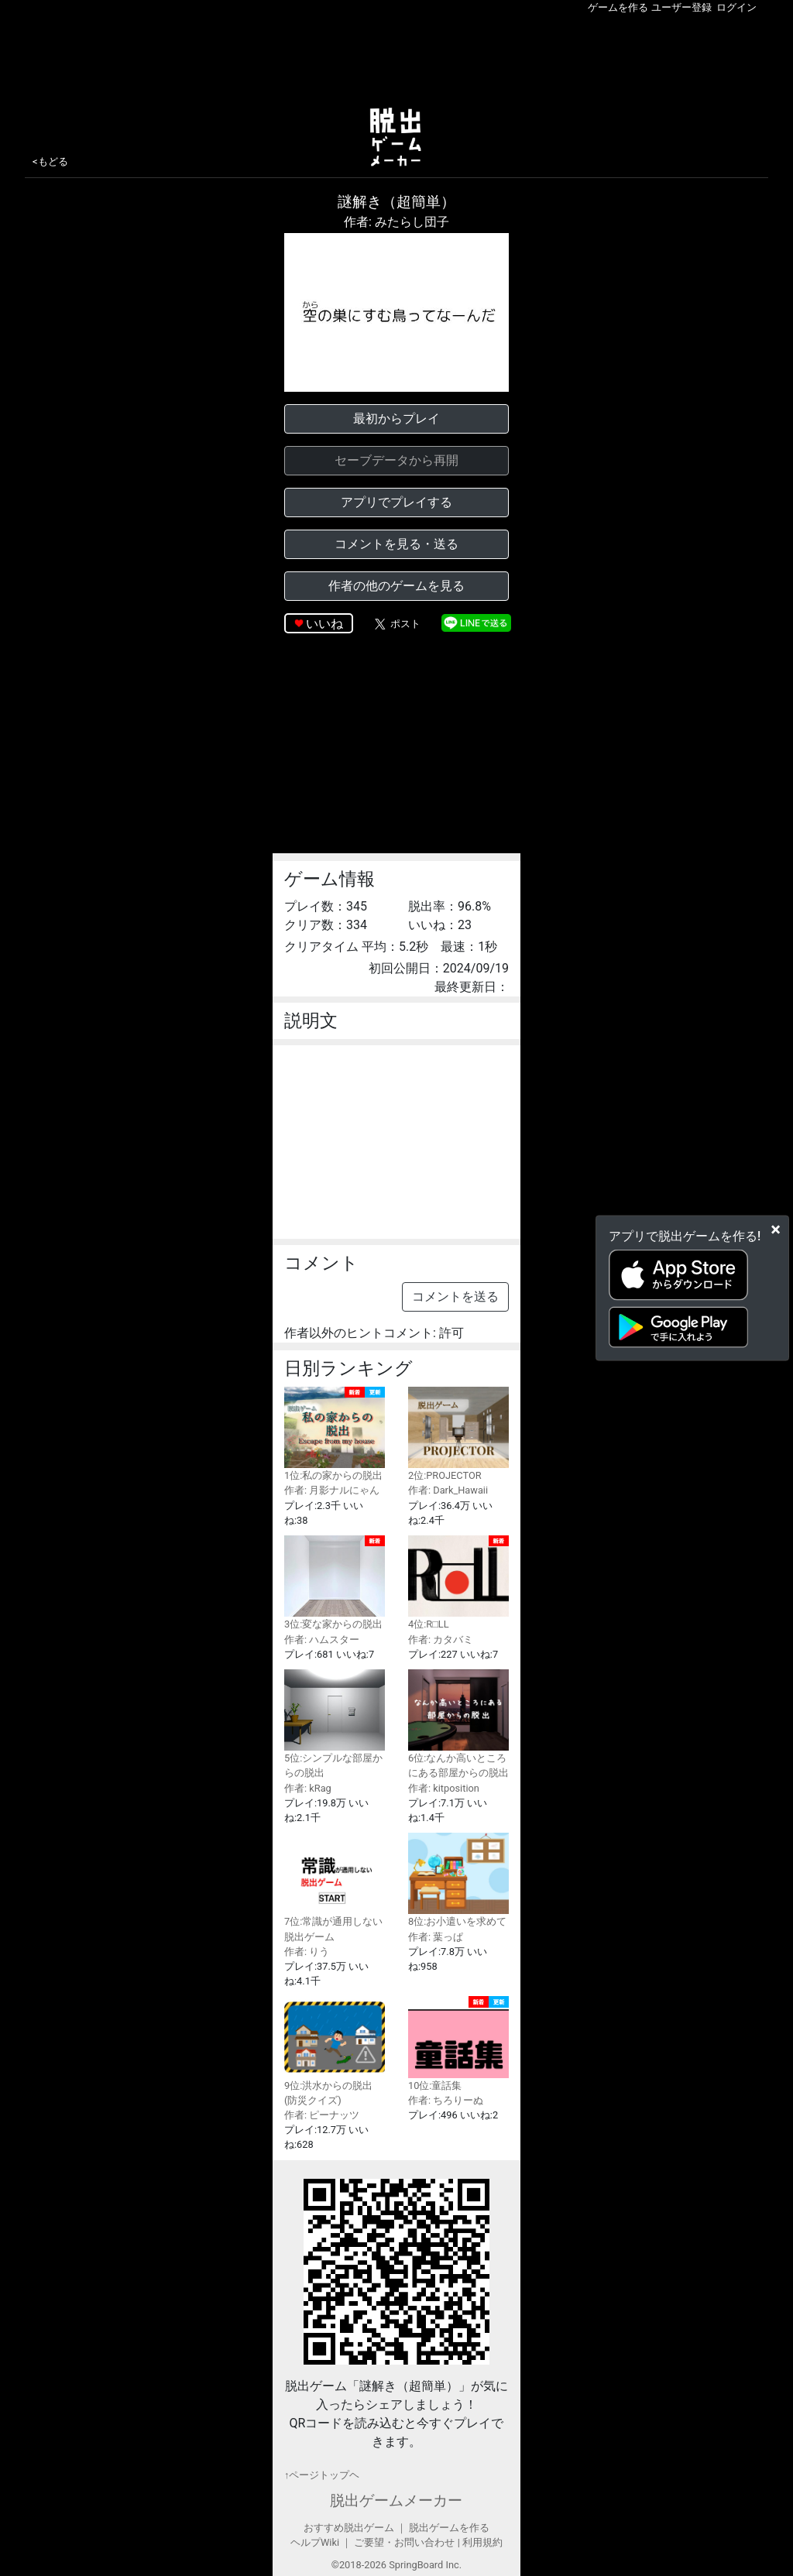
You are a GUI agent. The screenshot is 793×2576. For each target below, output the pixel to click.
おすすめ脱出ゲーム (349, 2527)
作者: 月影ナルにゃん (331, 1490)
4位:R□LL (458, 1582)
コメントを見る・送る (396, 544)
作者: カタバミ (440, 1639)
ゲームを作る (618, 7)
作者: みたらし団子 (396, 221)
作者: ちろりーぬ (445, 2100)
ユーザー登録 (681, 7)
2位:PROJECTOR (458, 1434)
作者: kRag (307, 1788)
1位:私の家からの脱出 (334, 1434)
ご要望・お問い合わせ (404, 2542)
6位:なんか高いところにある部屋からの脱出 (458, 1724)
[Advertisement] (396, 57)
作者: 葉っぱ (435, 1937)
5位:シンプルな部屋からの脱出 (334, 1724)
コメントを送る (455, 1296)
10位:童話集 (458, 2043)
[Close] (776, 1228)
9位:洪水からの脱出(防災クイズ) (334, 2050)
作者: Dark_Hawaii (448, 1490)
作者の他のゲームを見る (396, 585)
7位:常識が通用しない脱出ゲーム (334, 1887)
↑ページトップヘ (321, 2475)
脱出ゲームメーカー (396, 2500)
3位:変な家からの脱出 (334, 1582)
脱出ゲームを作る (449, 2527)
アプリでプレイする (396, 502)
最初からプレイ (396, 418)
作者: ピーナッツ (321, 2115)
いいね (324, 623)
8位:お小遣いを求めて (458, 1880)
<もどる (50, 161)
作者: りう (306, 1951)
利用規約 (482, 2542)
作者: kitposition (443, 1788)
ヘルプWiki (314, 2542)
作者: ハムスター (321, 1639)
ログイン (736, 7)
